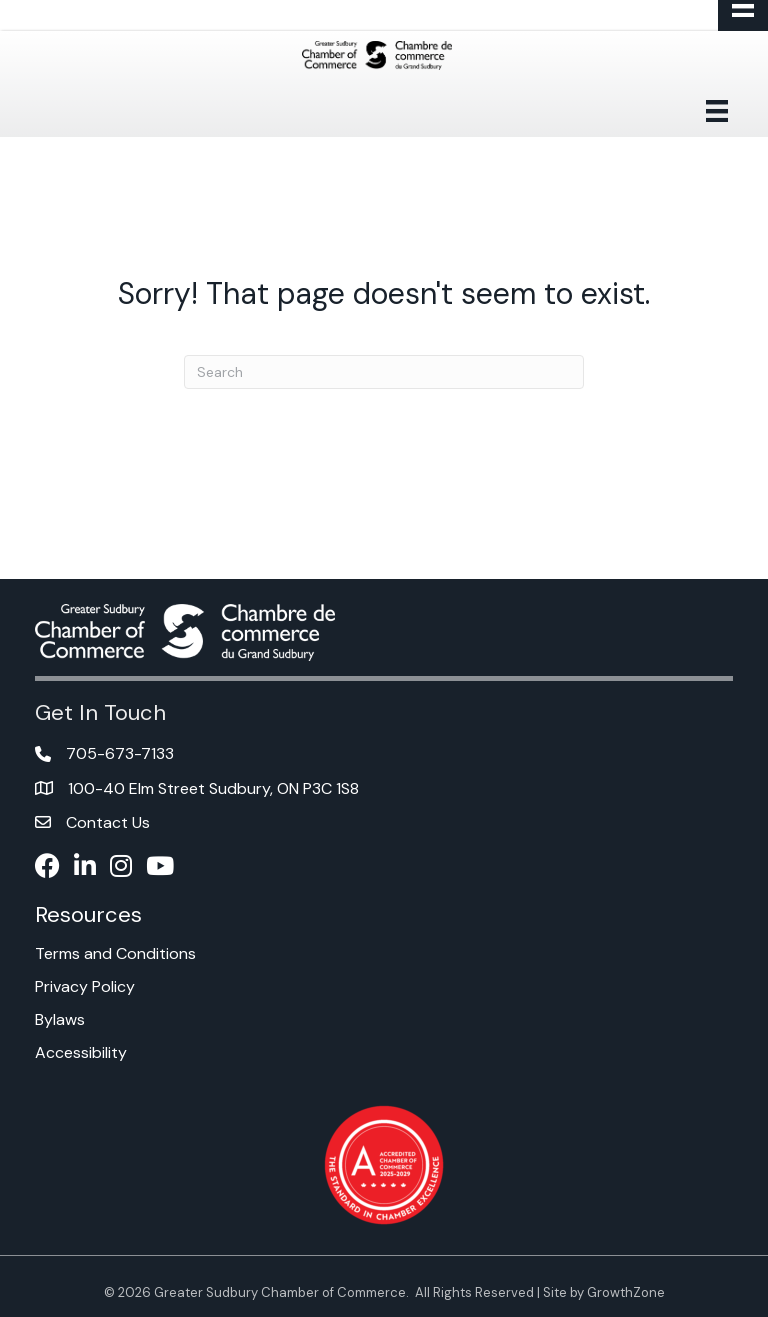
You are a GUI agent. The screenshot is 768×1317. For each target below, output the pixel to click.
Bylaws (60, 1019)
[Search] (384, 372)
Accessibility (81, 1052)
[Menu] (717, 111)
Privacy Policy (85, 986)
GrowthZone (626, 1292)
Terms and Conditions (115, 953)
